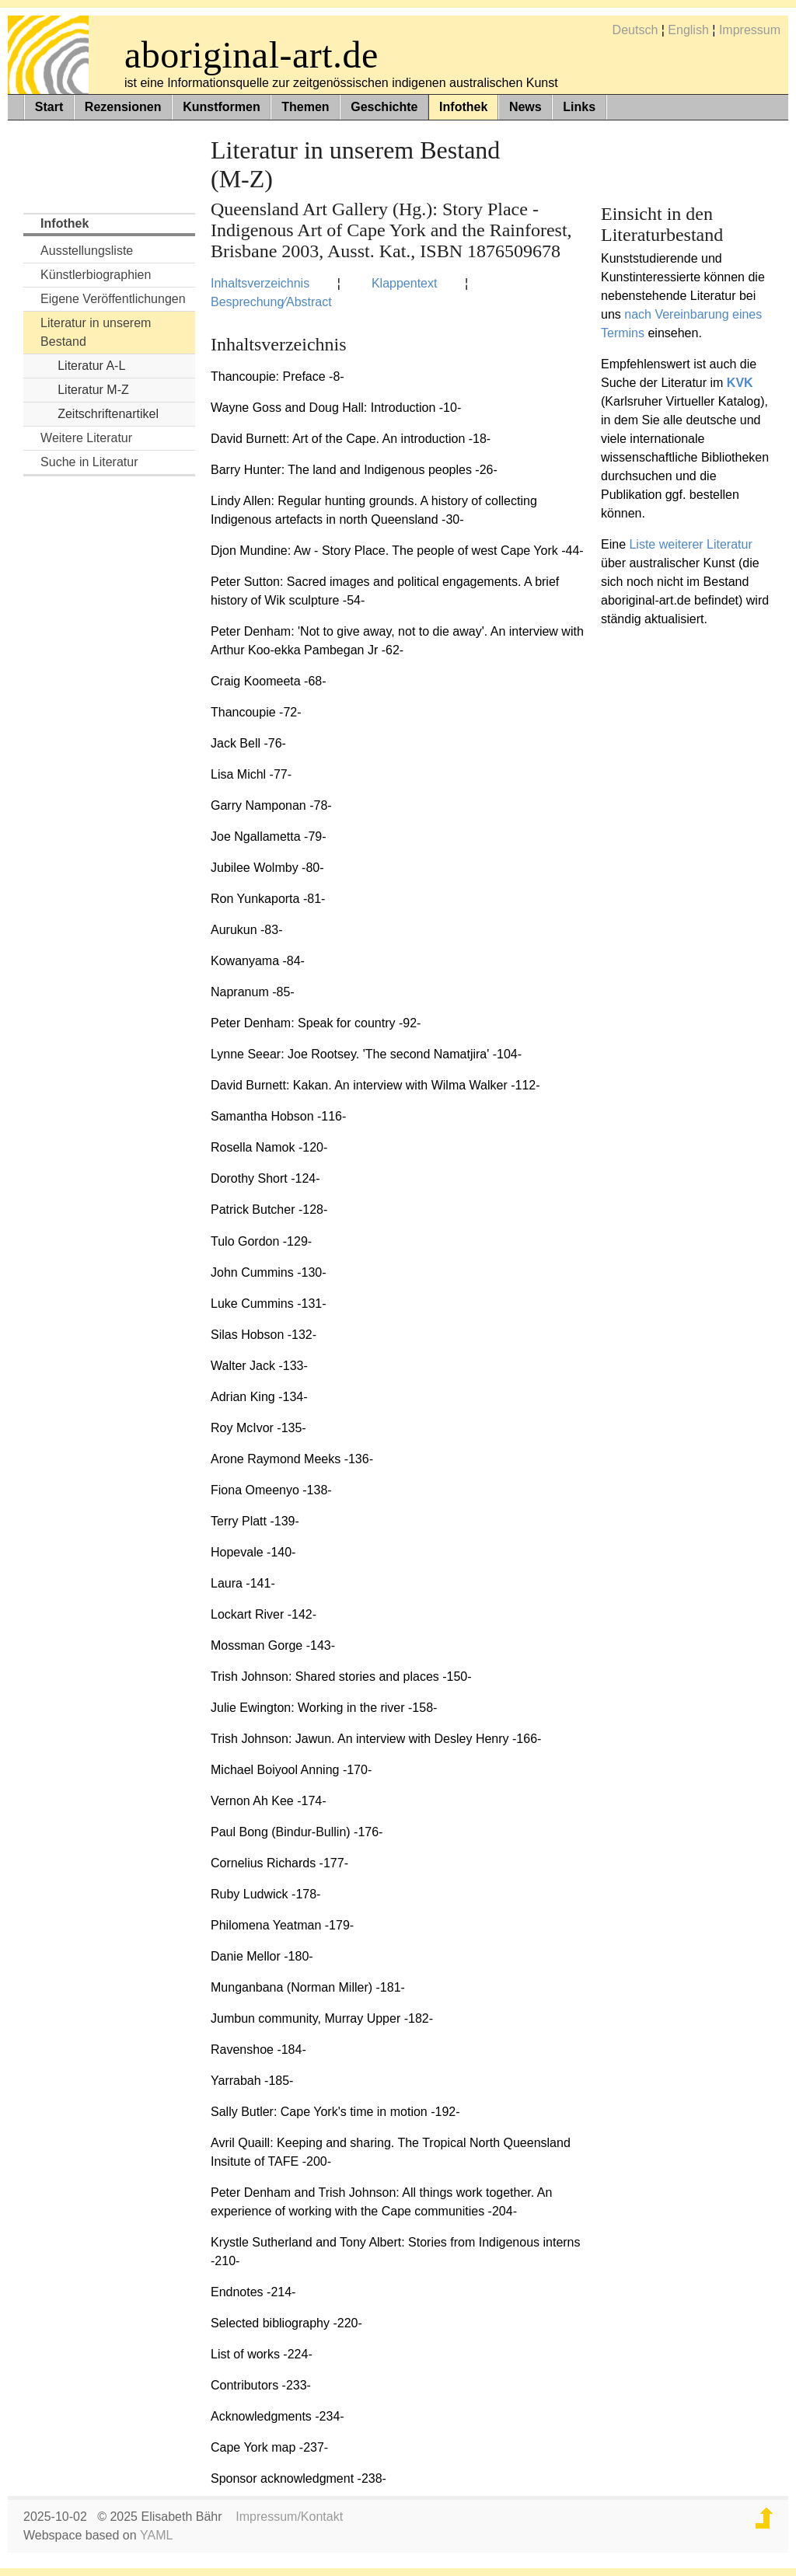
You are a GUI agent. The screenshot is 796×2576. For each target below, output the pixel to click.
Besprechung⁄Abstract (271, 301)
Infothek (463, 106)
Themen (305, 106)
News (525, 106)
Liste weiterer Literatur (690, 544)
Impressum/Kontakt (289, 2516)
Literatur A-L (91, 365)
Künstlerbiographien (95, 274)
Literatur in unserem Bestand (95, 332)
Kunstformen (221, 106)
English (688, 30)
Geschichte (384, 106)
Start (49, 106)
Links (579, 106)
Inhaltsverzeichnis (260, 283)
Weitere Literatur (86, 437)
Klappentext (405, 283)
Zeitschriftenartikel (108, 413)
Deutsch (635, 30)
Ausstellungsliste (86, 250)
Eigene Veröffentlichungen (113, 298)
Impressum (749, 30)
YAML (156, 2535)
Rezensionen (123, 106)
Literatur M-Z (93, 389)
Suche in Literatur (89, 462)
